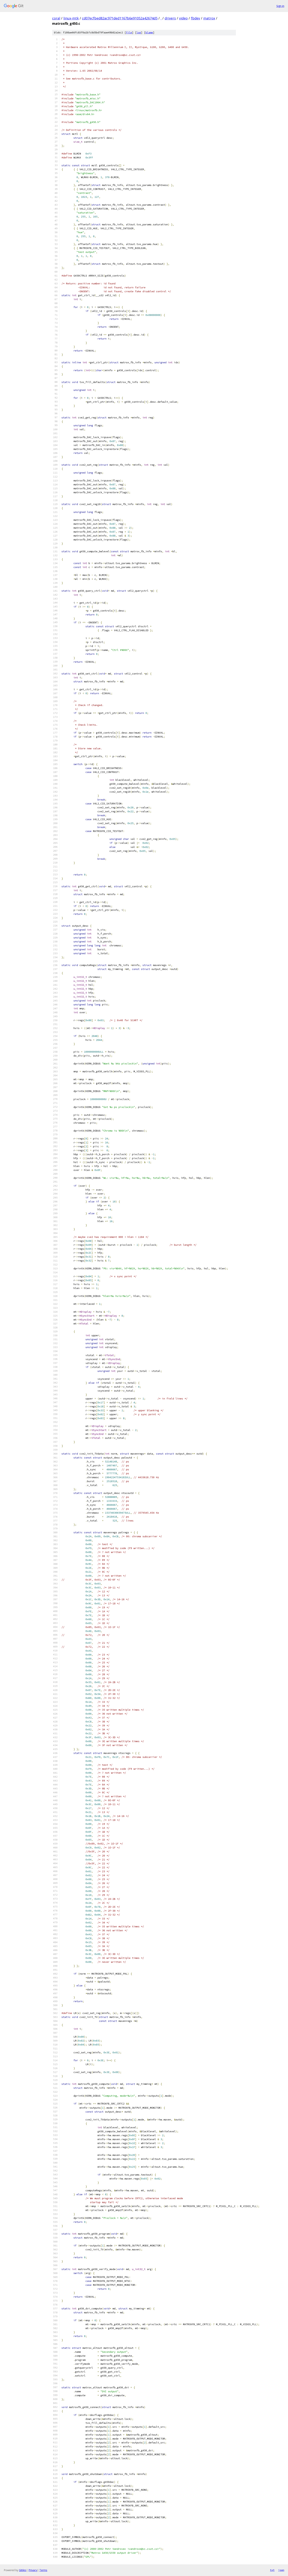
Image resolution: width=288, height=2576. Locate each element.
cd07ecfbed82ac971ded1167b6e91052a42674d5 (120, 18)
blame (149, 32)
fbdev (195, 18)
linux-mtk (71, 18)
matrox (209, 18)
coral (56, 18)
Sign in (280, 6)
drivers (170, 18)
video (183, 18)
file (129, 32)
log (138, 32)
